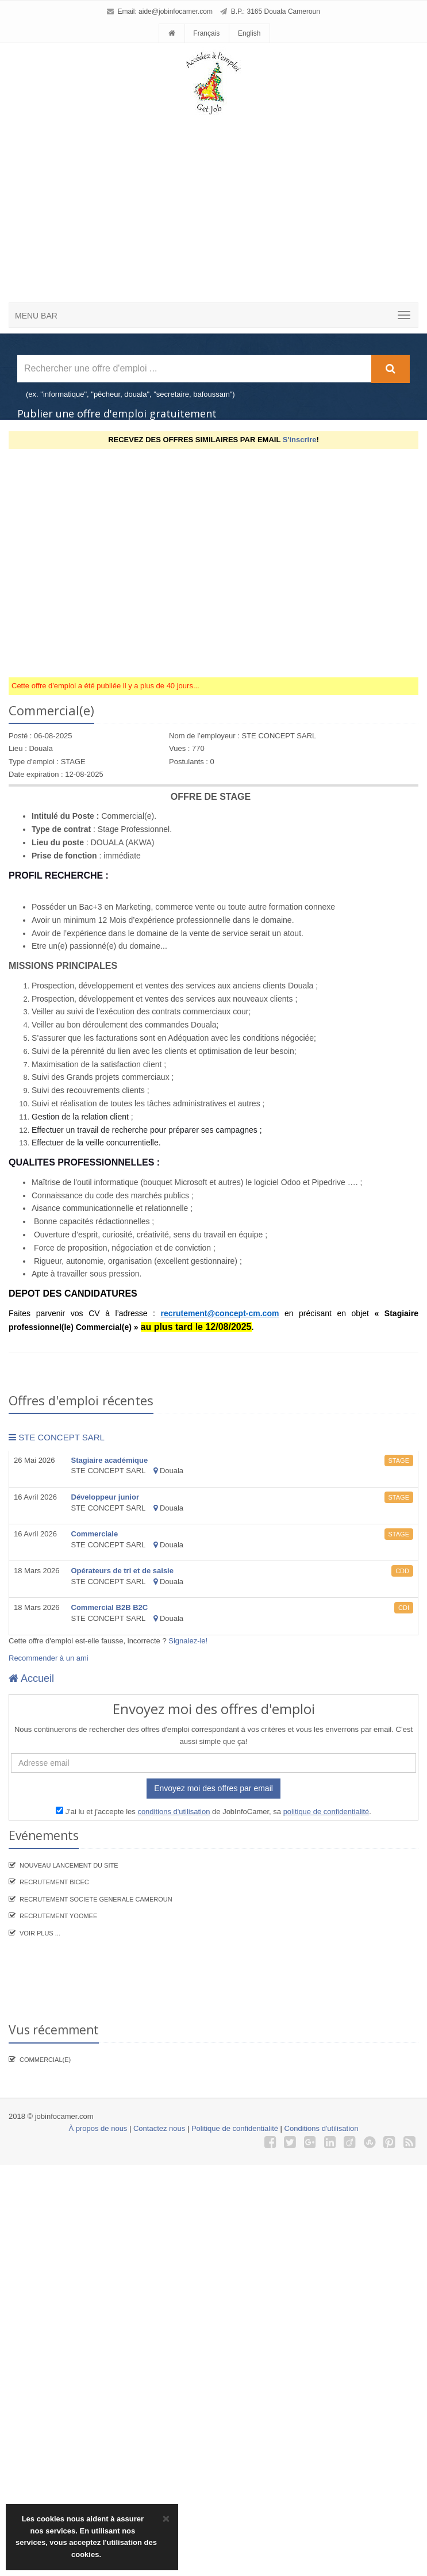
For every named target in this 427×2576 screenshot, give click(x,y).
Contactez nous (159, 2128)
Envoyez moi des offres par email (213, 1788)
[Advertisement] (209, 188)
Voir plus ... (40, 1933)
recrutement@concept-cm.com (220, 1313)
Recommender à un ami (49, 1658)
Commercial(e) (45, 2059)
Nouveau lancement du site (69, 1865)
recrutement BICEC (54, 1882)
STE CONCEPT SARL (57, 1437)
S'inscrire (300, 439)
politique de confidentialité (326, 1811)
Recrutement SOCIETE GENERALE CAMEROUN (96, 1899)
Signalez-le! (187, 1640)
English (249, 33)
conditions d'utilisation (173, 1811)
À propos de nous (97, 2128)
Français (206, 33)
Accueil (31, 1678)
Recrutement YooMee (58, 1915)
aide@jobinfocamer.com (176, 11)
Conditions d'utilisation (321, 2128)
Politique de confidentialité (234, 2128)
